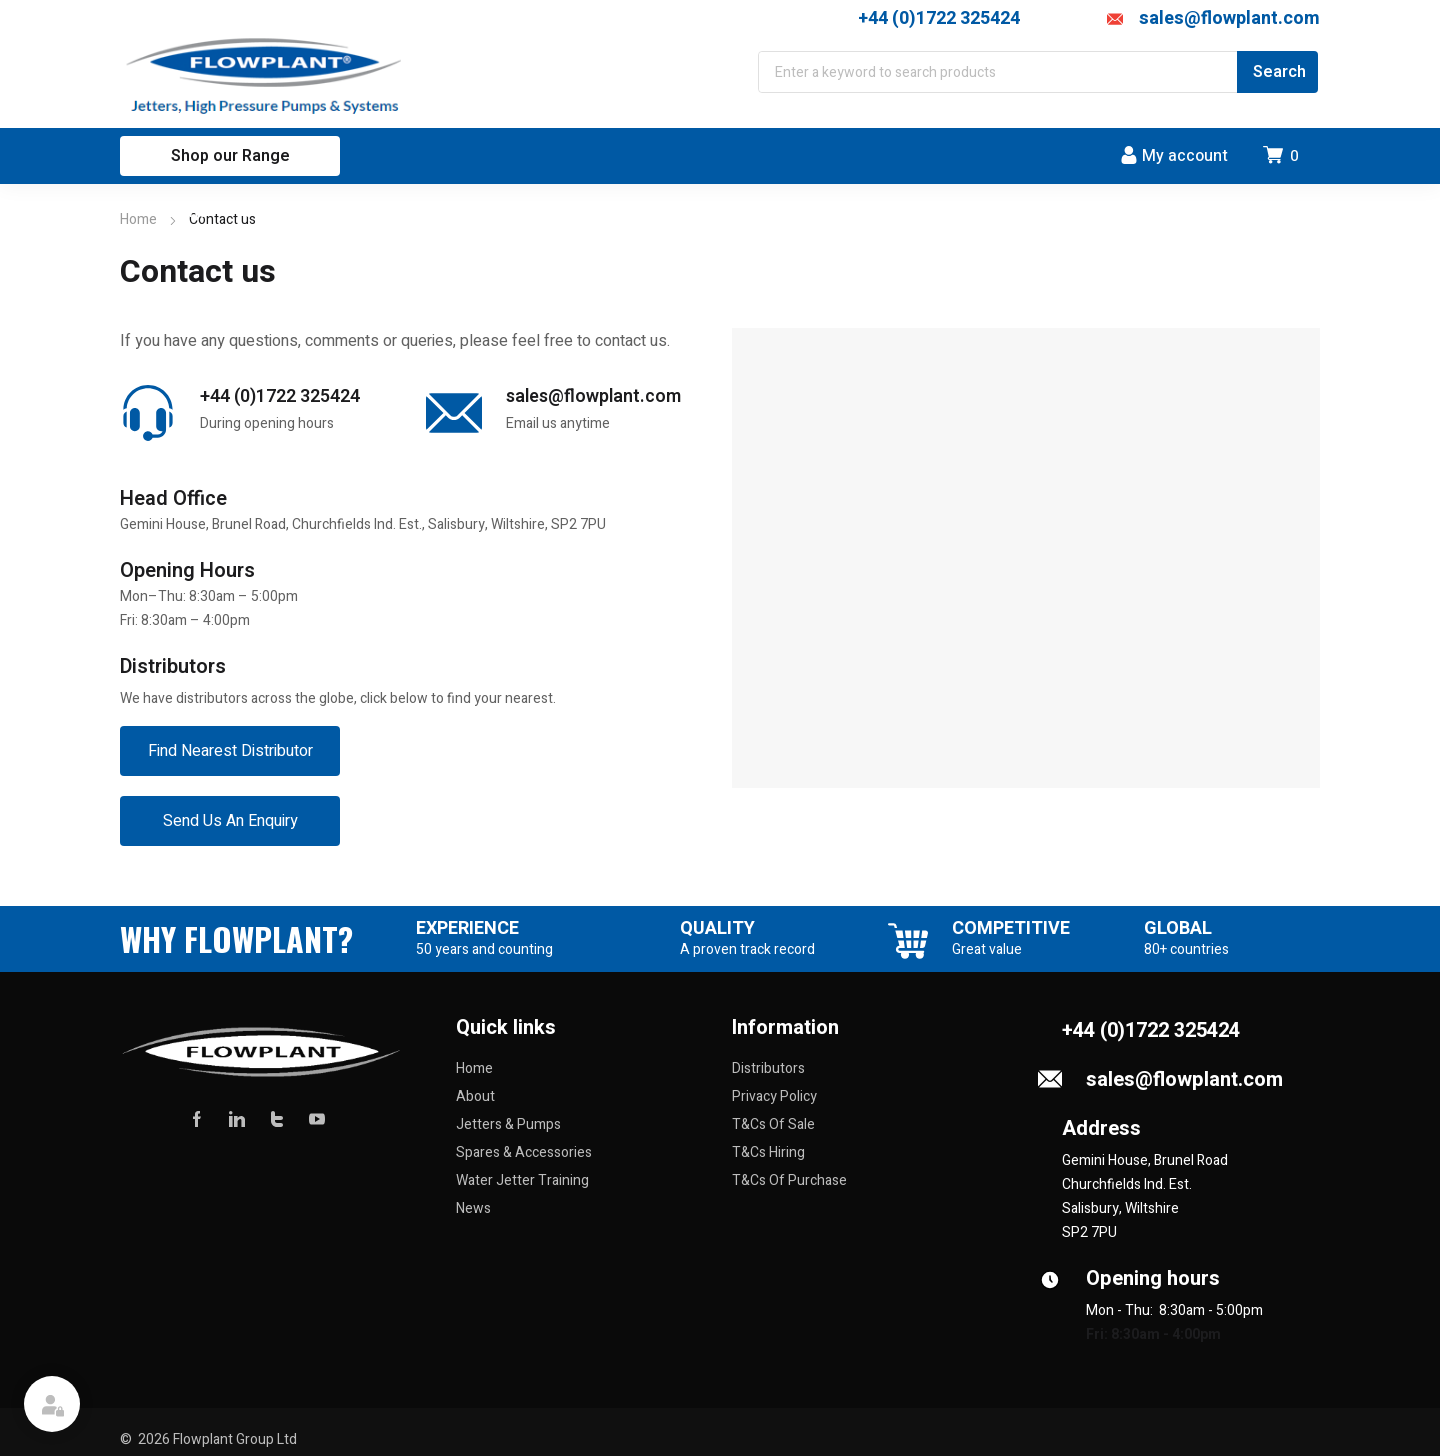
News (473, 1208)
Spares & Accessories (524, 1152)
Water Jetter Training (522, 1180)
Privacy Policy (774, 1096)
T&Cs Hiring (768, 1152)
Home (138, 219)
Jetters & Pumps (508, 1124)
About (475, 1096)
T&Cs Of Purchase (789, 1180)
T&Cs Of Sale (773, 1124)
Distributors (768, 1068)
